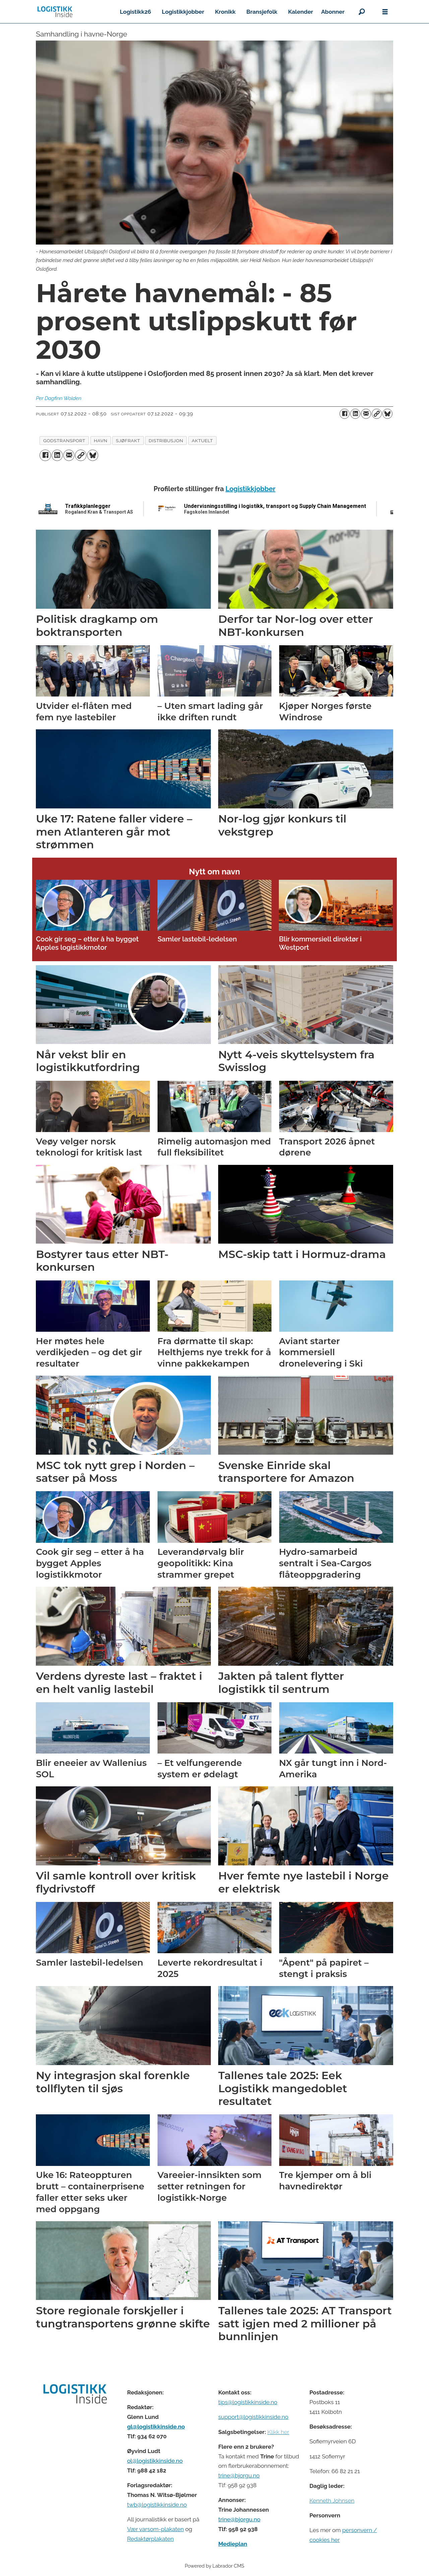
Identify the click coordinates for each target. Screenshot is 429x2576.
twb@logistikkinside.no (157, 2504)
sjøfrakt (128, 440)
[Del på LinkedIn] (355, 414)
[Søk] (361, 11)
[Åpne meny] (385, 12)
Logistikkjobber (183, 11)
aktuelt (202, 440)
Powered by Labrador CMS (214, 2566)
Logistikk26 (135, 11)
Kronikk (225, 11)
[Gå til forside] (55, 11)
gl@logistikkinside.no (156, 2426)
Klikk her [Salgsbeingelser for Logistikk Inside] (278, 2432)
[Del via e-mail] (366, 414)
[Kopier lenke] (377, 414)
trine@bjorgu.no (239, 2475)
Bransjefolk (261, 11)
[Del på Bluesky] (387, 414)
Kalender (300, 11)
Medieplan (232, 2543)
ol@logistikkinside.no (155, 2460)
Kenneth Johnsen (331, 2500)
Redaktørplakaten (150, 2538)
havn (100, 440)
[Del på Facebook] (345, 414)
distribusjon (166, 440)
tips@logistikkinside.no (247, 2402)
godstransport (64, 440)
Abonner (333, 11)
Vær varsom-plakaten (155, 2529)
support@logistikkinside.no (253, 2417)
